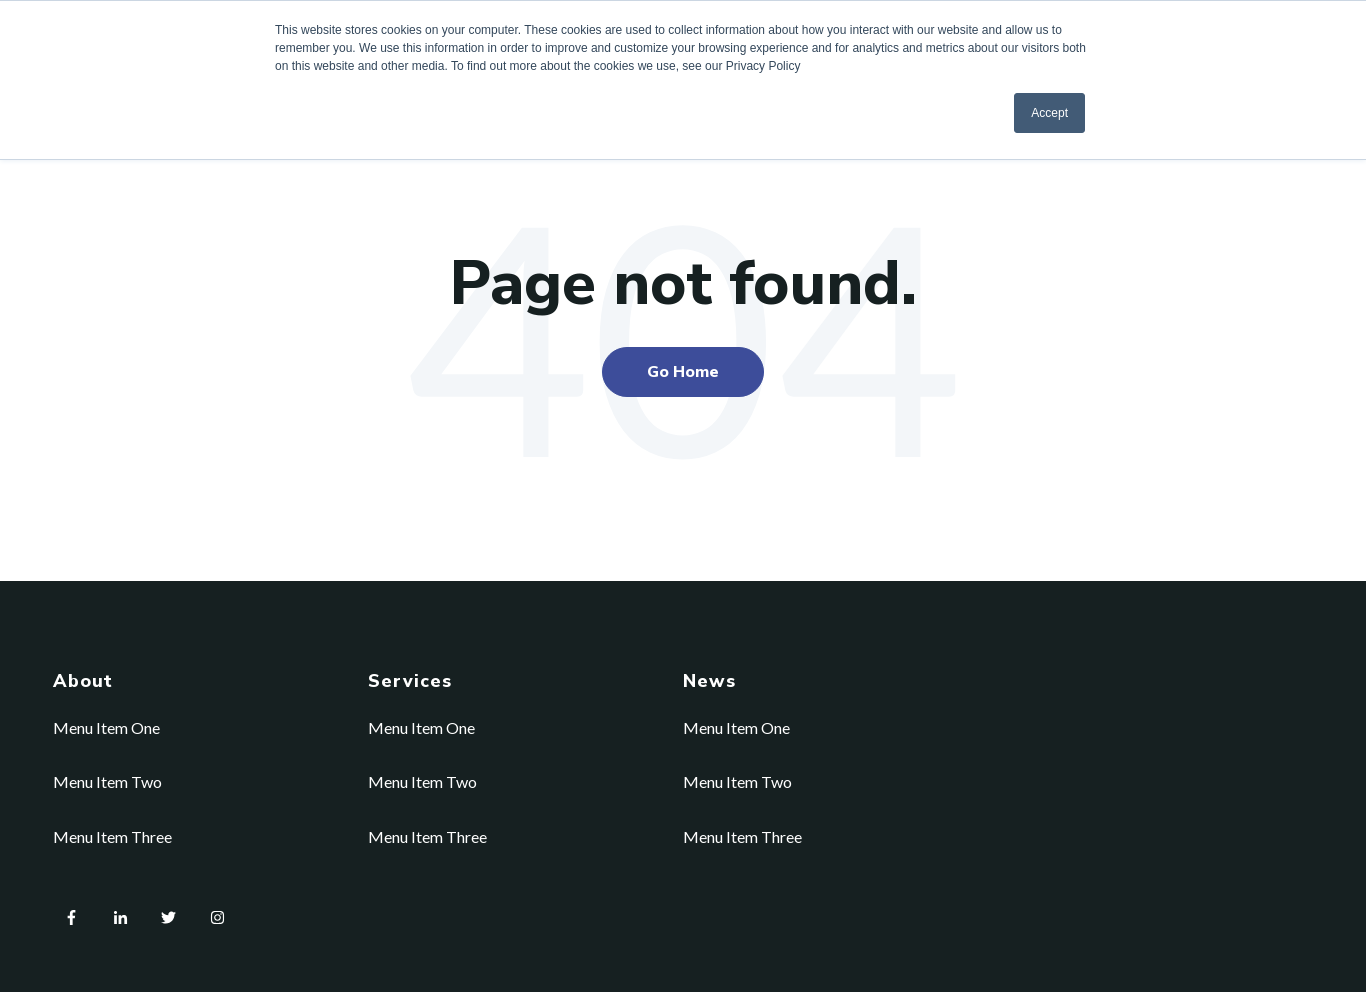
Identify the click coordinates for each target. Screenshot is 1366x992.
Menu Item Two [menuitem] (107, 781)
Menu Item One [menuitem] (106, 727)
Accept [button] (1049, 113)
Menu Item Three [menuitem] (112, 836)
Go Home (683, 372)
